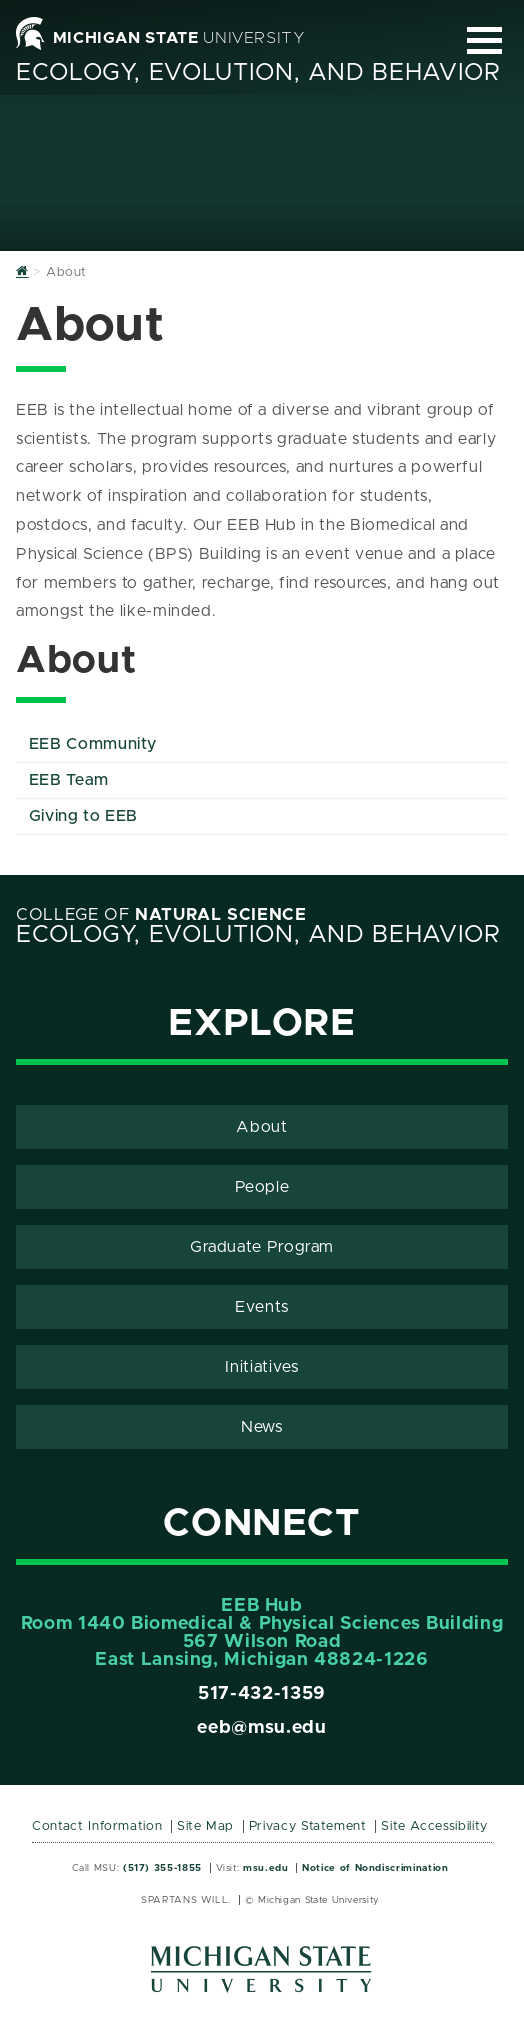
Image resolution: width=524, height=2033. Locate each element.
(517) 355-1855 (162, 1868)
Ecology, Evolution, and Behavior (258, 73)
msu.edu (265, 1868)
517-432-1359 (262, 1694)
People (262, 1187)
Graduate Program (262, 1247)
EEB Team (69, 780)
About (261, 1127)
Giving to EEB (83, 816)
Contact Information (97, 1826)
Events (262, 1307)
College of (161, 915)
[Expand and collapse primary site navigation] (484, 40)
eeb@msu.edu (261, 1728)
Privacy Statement (308, 1826)
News (262, 1427)
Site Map (205, 1826)
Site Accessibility (434, 1826)
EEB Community (93, 744)
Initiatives (261, 1367)
